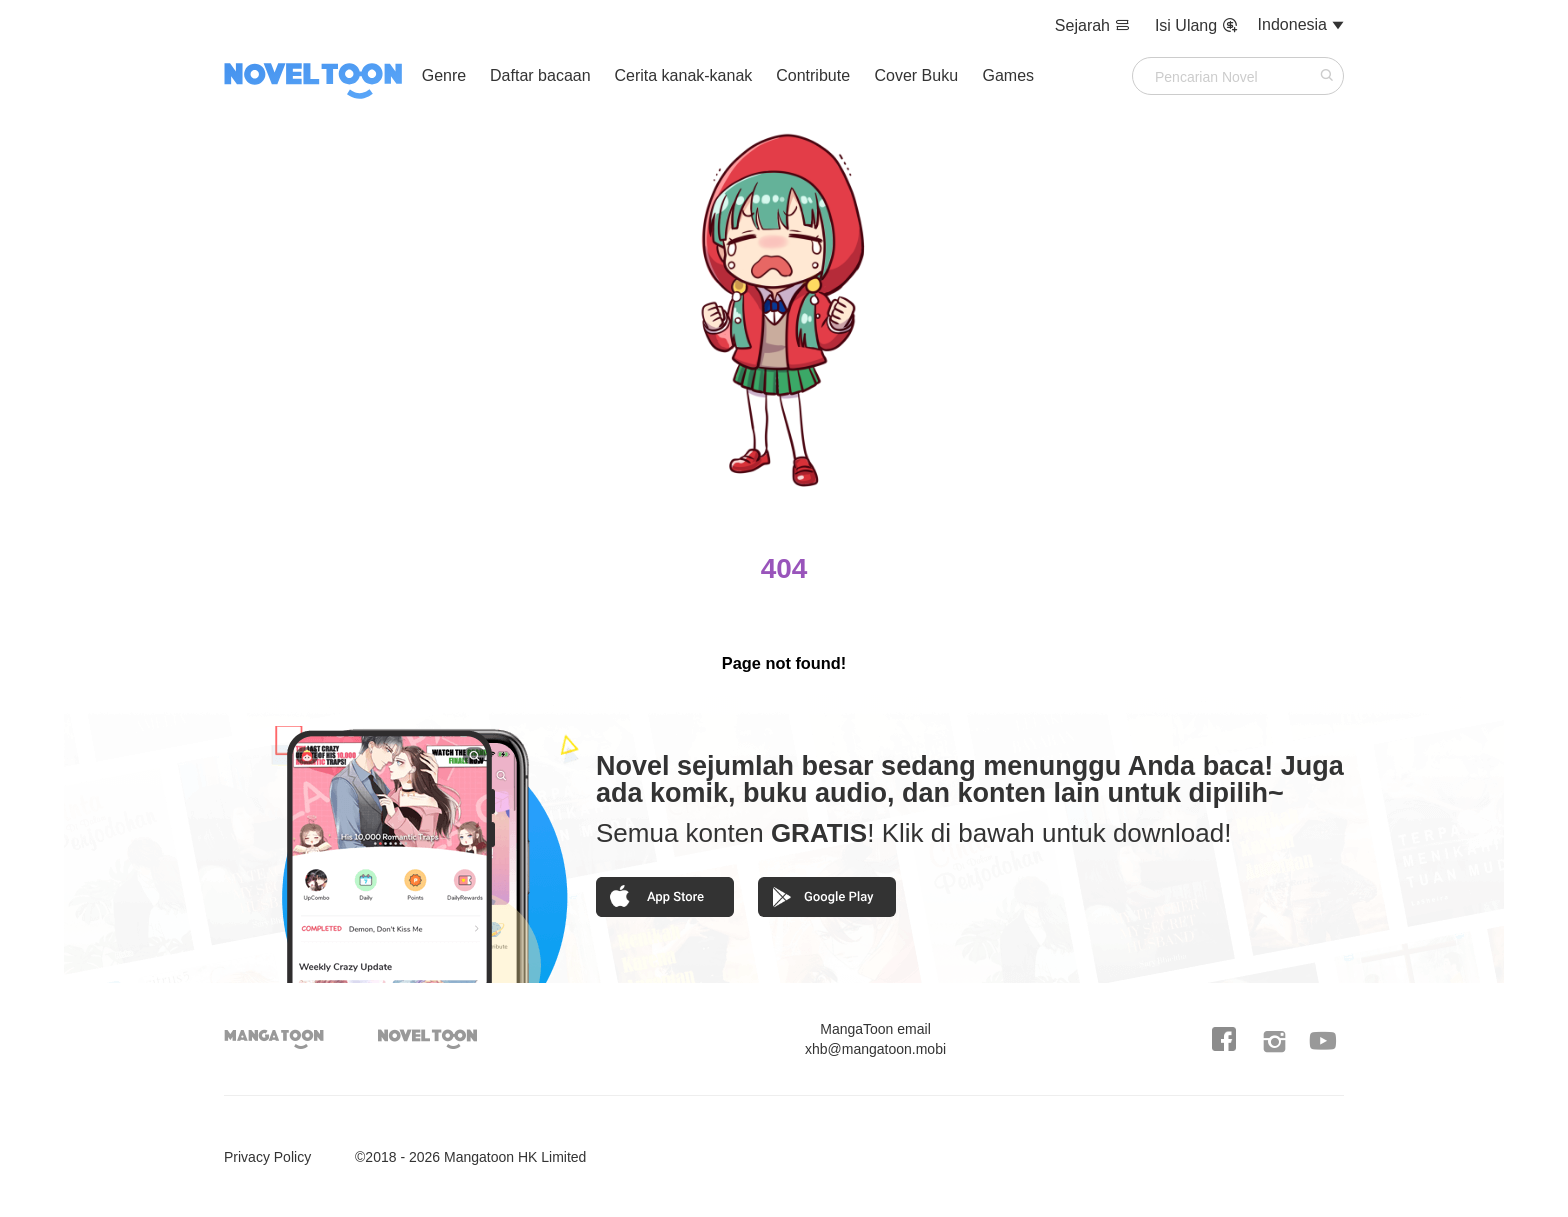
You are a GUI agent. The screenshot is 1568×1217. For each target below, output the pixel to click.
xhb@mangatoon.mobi (875, 1039)
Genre (444, 75)
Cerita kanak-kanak (683, 75)
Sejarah (1095, 25)
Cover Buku (918, 75)
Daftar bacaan (540, 75)
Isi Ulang (1196, 25)
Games (1009, 75)
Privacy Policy (267, 1157)
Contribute (815, 75)
